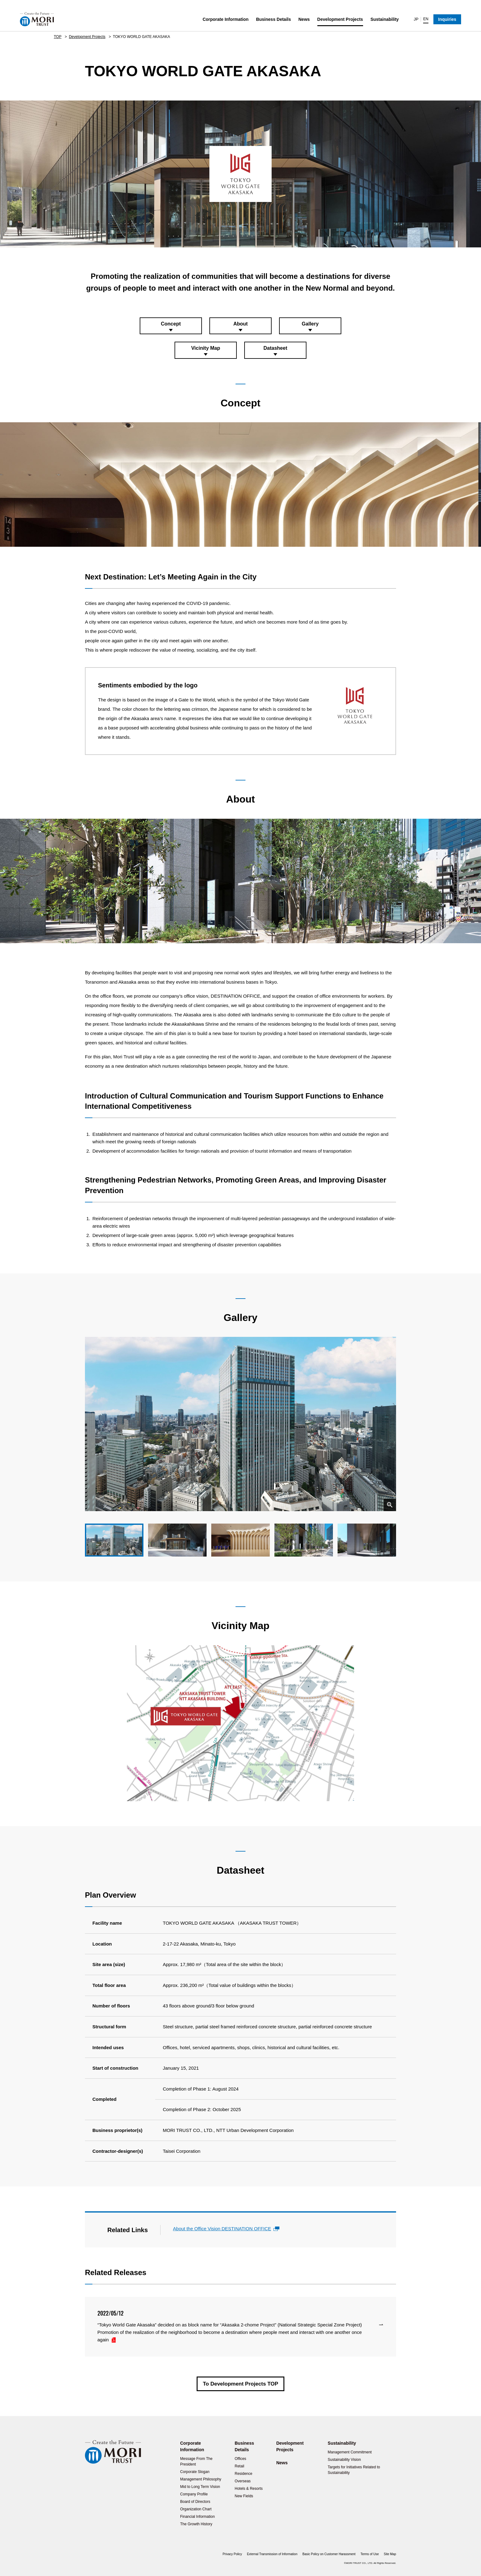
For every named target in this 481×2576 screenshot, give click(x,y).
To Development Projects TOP (240, 2384)
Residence (243, 2473)
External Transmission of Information (272, 2554)
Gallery (310, 323)
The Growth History (196, 2524)
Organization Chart (196, 2509)
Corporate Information (226, 19)
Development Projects (340, 19)
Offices (240, 2459)
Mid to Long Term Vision (200, 2487)
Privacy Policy (232, 2554)
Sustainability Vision (344, 2459)
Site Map (390, 2554)
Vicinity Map (205, 348)
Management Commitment (349, 2452)
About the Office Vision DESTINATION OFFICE (222, 2228)
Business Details (273, 19)
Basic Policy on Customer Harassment (329, 2554)
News (304, 19)
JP (416, 19)
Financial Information (197, 2516)
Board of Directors (195, 2501)
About (240, 323)
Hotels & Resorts (249, 2488)
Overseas (242, 2481)
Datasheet (275, 348)
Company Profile (194, 2494)
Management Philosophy (200, 2479)
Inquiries (447, 19)
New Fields (244, 2496)
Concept (171, 323)
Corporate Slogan (194, 2472)
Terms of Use (370, 2554)
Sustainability (385, 19)
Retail (239, 2466)
